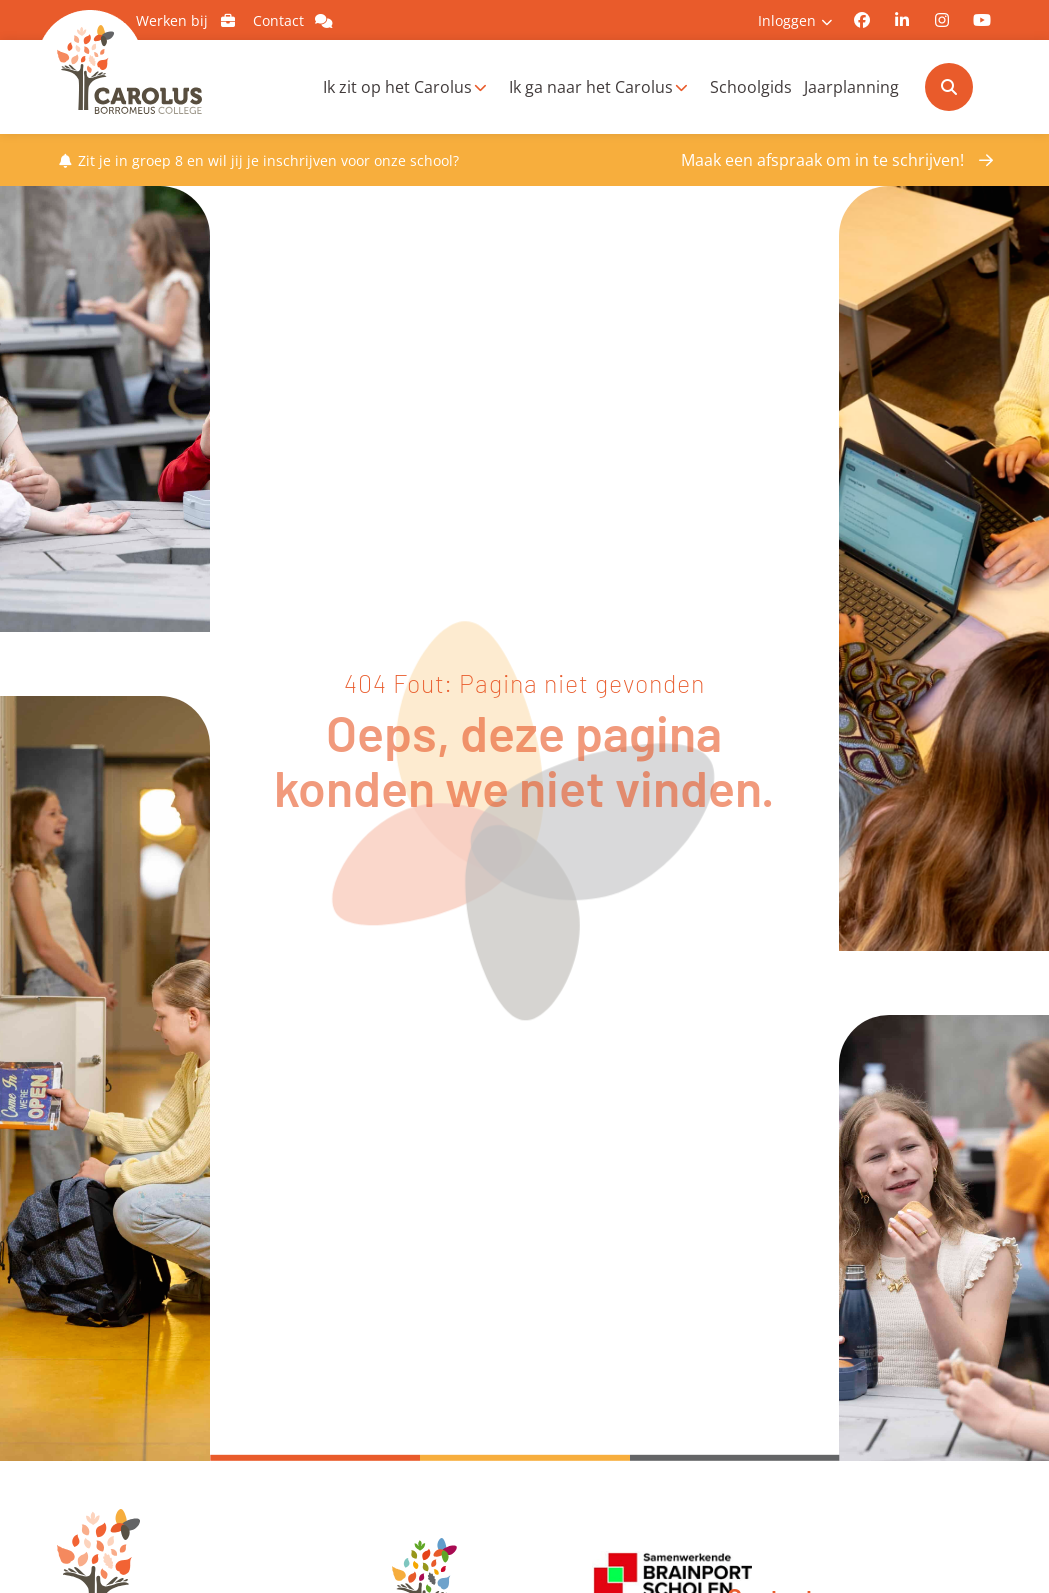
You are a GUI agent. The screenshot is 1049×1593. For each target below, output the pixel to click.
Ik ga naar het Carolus (591, 87)
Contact (296, 20)
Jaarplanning (851, 87)
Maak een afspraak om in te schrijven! (822, 160)
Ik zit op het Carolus (397, 87)
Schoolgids (751, 87)
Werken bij (189, 20)
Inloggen (787, 20)
